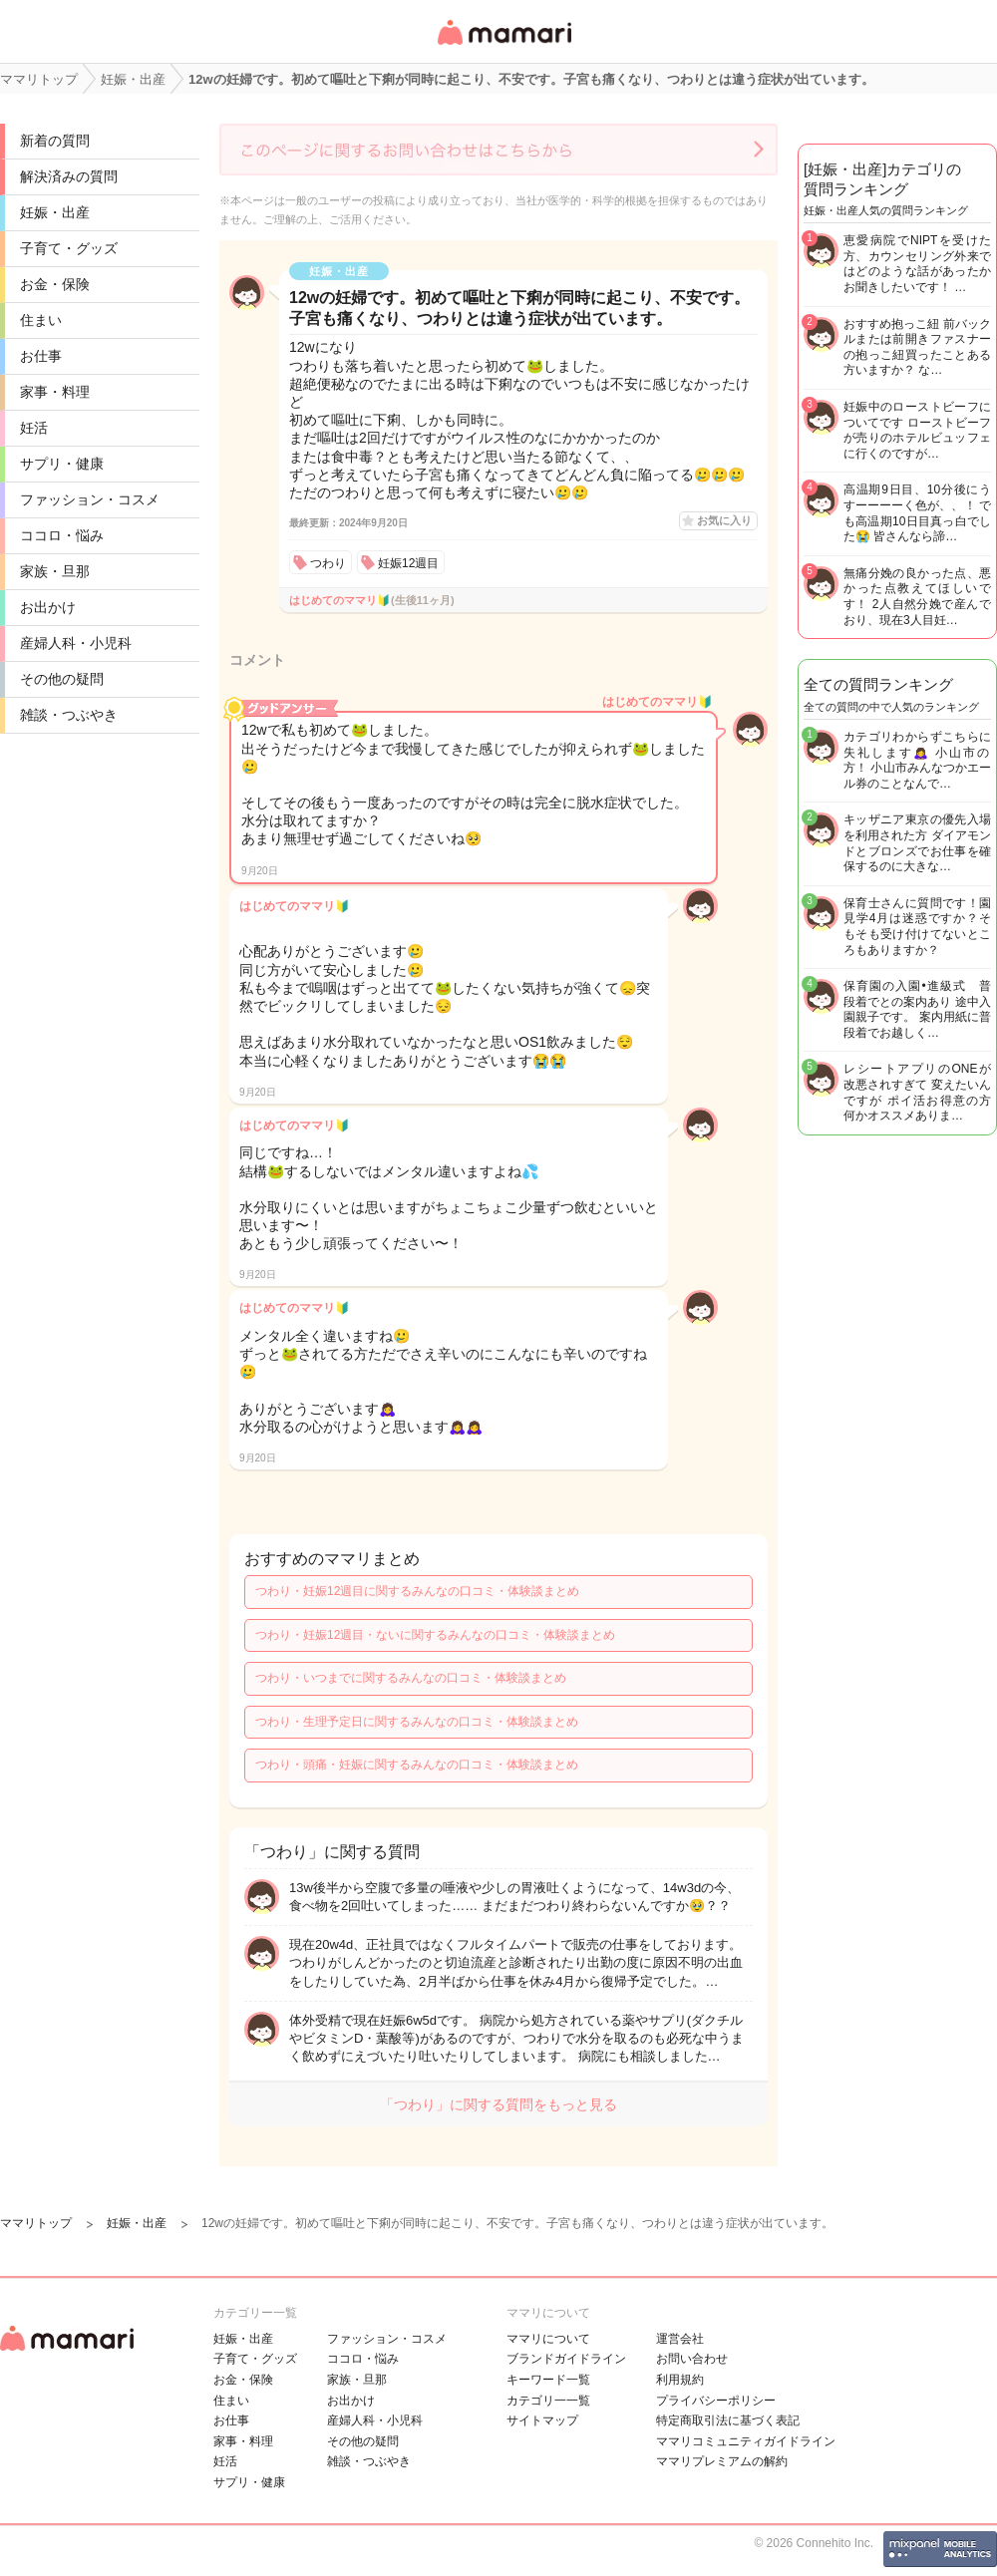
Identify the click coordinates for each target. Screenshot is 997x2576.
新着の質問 (55, 141)
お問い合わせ (692, 2359)
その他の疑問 (62, 679)
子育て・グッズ (69, 248)
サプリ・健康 (62, 464)
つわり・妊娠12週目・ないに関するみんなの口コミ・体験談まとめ (435, 1635)
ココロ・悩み (62, 535)
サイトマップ (542, 2420)
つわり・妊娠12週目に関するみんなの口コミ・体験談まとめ (417, 1591)
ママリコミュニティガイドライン (745, 2441)
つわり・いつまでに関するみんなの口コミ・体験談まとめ (410, 1678)
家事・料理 (55, 392)
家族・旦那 (55, 571)
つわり (328, 563)
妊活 (34, 428)
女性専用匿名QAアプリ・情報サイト (503, 46)
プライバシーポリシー (716, 2401)
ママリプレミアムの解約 (722, 2461)
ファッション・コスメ (90, 499)
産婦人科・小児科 (76, 643)
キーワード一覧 (548, 2380)
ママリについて (548, 2339)
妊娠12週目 (408, 563)
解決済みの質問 (69, 176)
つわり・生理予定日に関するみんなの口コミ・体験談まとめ (416, 1722)
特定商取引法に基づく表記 (728, 2420)
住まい (41, 320)
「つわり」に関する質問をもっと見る (498, 2104)
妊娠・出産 (55, 212)
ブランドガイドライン (566, 2359)
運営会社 (680, 2339)
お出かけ (48, 607)
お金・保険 (55, 284)
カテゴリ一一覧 (548, 2401)
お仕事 (41, 356)
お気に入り (724, 520)
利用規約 (680, 2380)
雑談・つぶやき (69, 715)
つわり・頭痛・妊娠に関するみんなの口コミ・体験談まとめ (416, 1764)
